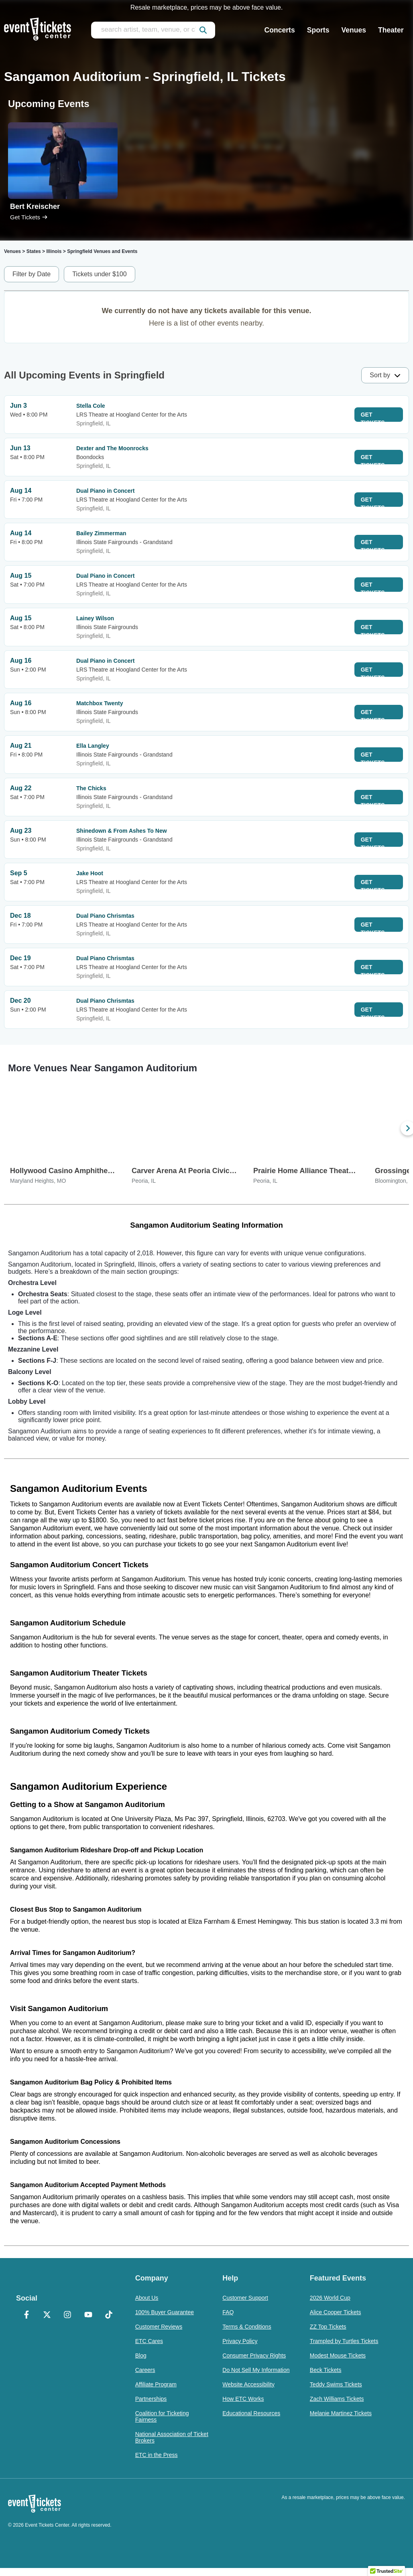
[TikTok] (108, 2315)
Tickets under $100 (99, 274)
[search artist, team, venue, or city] (153, 30)
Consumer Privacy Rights (254, 2355)
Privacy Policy (239, 2341)
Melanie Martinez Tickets (341, 2413)
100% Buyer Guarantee (164, 2312)
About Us (147, 2298)
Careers (145, 2370)
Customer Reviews (158, 2326)
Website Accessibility (248, 2384)
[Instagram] (67, 2315)
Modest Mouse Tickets (338, 2355)
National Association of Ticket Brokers (171, 2437)
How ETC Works (243, 2399)
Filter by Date (31, 274)
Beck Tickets (326, 2370)
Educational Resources (251, 2413)
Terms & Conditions (246, 2326)
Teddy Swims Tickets (336, 2384)
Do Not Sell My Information (255, 2370)
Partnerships (151, 2399)
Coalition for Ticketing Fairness (162, 2416)
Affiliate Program (156, 2384)
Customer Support (245, 2298)
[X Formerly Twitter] (47, 2315)
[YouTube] (88, 2315)
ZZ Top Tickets (328, 2326)
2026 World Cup (330, 2298)
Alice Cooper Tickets (335, 2312)
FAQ (228, 2312)
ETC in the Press (156, 2455)
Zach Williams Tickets (337, 2399)
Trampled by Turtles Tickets (344, 2341)
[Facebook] (26, 2315)
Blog (140, 2355)
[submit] (203, 30)
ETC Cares (149, 2341)
